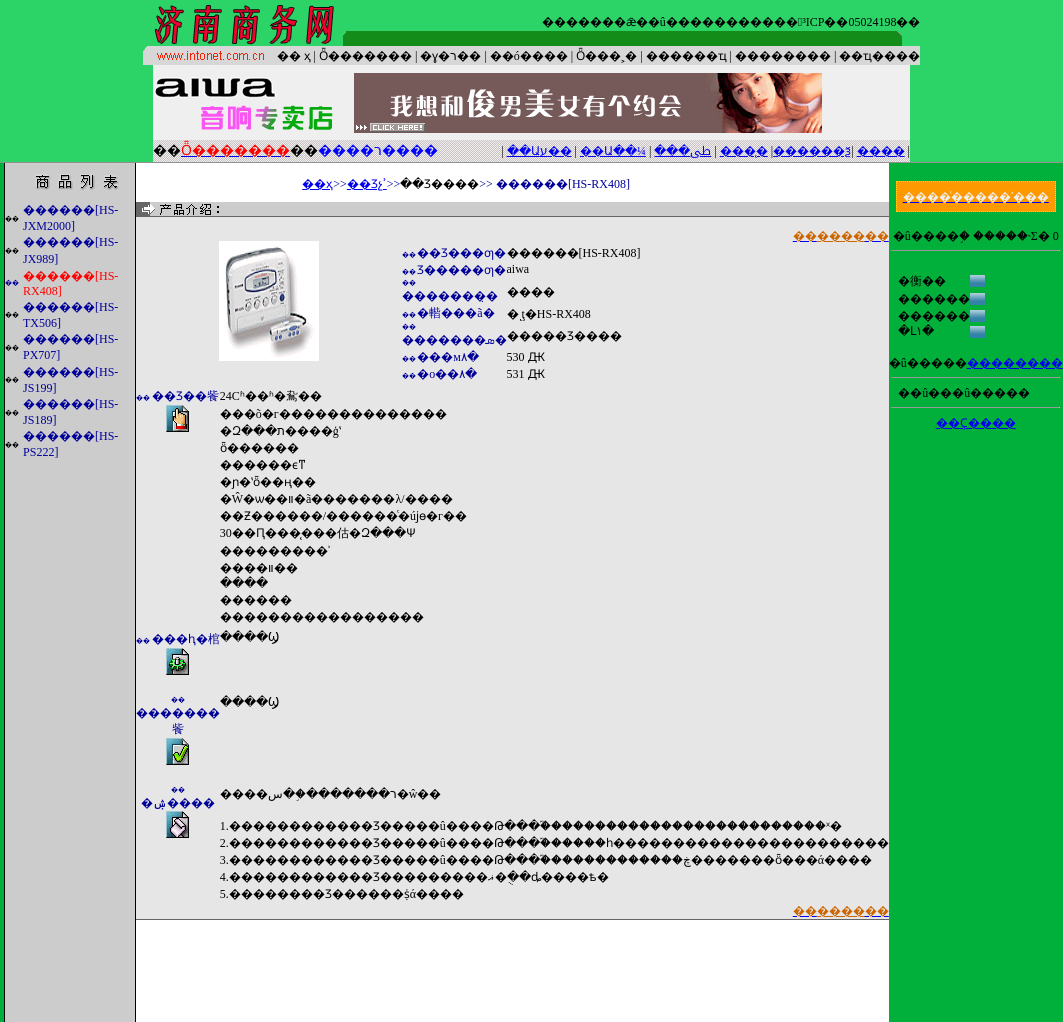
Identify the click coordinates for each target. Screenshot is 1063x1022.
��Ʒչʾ (367, 184)
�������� (1015, 363)
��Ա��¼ (613, 151)
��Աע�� (539, 151)
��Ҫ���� (976, 423)
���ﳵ (682, 151)
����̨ (744, 151)
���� (881, 151)
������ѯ (812, 151)
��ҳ (317, 184)
